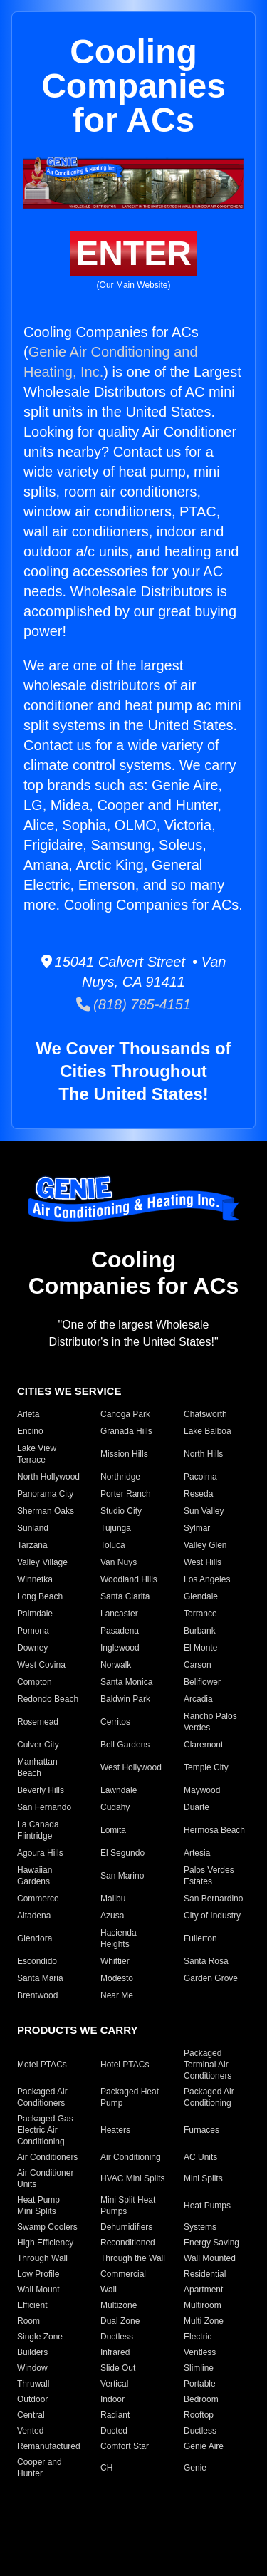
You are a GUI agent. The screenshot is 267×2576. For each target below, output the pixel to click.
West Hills (202, 1562)
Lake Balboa (207, 1431)
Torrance (200, 1614)
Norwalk (115, 1665)
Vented (30, 2431)
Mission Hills (124, 1454)
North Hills (203, 1454)
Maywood (202, 1790)
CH (106, 2468)
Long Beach (40, 1596)
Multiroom (202, 2305)
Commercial (123, 2274)
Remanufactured (48, 2446)
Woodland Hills (128, 1579)
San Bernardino (213, 1899)
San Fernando (44, 1807)
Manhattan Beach (37, 1767)
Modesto (116, 1978)
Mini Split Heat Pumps (127, 2205)
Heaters (115, 2130)
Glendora (34, 1938)
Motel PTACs (42, 2064)
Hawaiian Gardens (34, 1875)
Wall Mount (38, 2290)
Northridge (120, 1477)
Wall (108, 2290)
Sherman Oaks (45, 1511)
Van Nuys (118, 1562)
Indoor (112, 2399)
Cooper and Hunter (39, 2467)
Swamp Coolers (47, 2227)
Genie (195, 2468)
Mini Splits (203, 2178)
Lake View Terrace (36, 1454)
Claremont (203, 1745)
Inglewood (120, 1648)
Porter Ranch (125, 1494)
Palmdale (35, 1614)
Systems (200, 2227)
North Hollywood (48, 1477)
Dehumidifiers (126, 2227)
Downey (32, 1648)
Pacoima (200, 1477)
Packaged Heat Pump (129, 2097)
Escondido (37, 1961)
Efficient (32, 2305)
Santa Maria (40, 1978)
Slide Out (117, 2368)
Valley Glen (205, 1545)
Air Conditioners (47, 2157)
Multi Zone (204, 2321)
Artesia (197, 1853)
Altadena (34, 1916)
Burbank (200, 1631)
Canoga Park (125, 1414)
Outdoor (32, 2399)
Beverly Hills (40, 1790)
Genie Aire (204, 2446)
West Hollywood (131, 1767)
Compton (34, 1682)
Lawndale (118, 1790)
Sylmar (197, 1528)
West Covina (41, 1665)
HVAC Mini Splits (132, 2178)
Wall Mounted (210, 2258)
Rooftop (199, 2415)
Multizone (118, 2305)
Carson (197, 1665)
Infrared (115, 2352)
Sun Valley (204, 1511)
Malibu (112, 1899)
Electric (197, 2337)
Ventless (200, 2352)
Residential (205, 2274)
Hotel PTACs (124, 2064)
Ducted (113, 2431)
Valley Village (42, 1562)
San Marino (122, 1876)
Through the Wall (132, 2258)
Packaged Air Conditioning (209, 2097)
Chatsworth (205, 1414)
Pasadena (119, 1631)
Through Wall (42, 2258)
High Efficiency (45, 2243)
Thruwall (33, 2384)
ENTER (133, 253)
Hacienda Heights (118, 1938)
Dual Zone (120, 2321)
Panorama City (45, 1494)
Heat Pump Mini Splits (38, 2205)
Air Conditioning (130, 2157)
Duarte (196, 1807)
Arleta (28, 1414)
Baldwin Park (125, 1699)
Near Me (116, 1995)
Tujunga (115, 1528)
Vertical (114, 2384)
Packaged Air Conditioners (42, 2097)
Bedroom (201, 2399)
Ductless (116, 2337)
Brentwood (37, 1995)
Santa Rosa (206, 1961)
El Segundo (122, 1853)
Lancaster (119, 1614)
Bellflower (202, 1682)
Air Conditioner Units (45, 2178)
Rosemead (37, 1722)
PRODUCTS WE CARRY (77, 2030)
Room (28, 2321)
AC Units (200, 2157)
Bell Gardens (125, 1745)
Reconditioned (127, 2243)
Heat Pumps (207, 2206)
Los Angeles (207, 1579)
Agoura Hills (40, 1853)
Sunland (32, 1528)
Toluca (112, 1545)
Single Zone (40, 2337)
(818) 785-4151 (133, 1004)
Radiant (115, 2415)
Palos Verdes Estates (209, 1875)
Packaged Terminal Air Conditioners (207, 2064)
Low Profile (38, 2274)
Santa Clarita (125, 1596)
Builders (32, 2352)
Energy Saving (211, 2243)
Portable (200, 2384)
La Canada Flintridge (38, 1830)
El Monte (200, 1648)
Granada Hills (126, 1431)
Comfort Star (124, 2446)
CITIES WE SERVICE (69, 1391)
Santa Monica (126, 1682)
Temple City (206, 1767)
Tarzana (32, 1545)
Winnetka (35, 1579)
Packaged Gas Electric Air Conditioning (45, 2130)
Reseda (198, 1494)
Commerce (38, 1899)
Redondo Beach (47, 1699)
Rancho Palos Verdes (210, 1722)
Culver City (38, 1745)
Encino (30, 1431)
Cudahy (115, 1807)
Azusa (112, 1916)
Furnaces (201, 2130)
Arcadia (198, 1699)
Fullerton (200, 1938)
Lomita (113, 1830)
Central (31, 2415)
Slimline (199, 2368)
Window (32, 2368)
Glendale (201, 1596)
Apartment (203, 2290)
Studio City (121, 1511)
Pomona (33, 1631)
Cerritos (115, 1722)
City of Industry (212, 1916)
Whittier (115, 1961)
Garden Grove (211, 1978)
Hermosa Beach (214, 1830)
